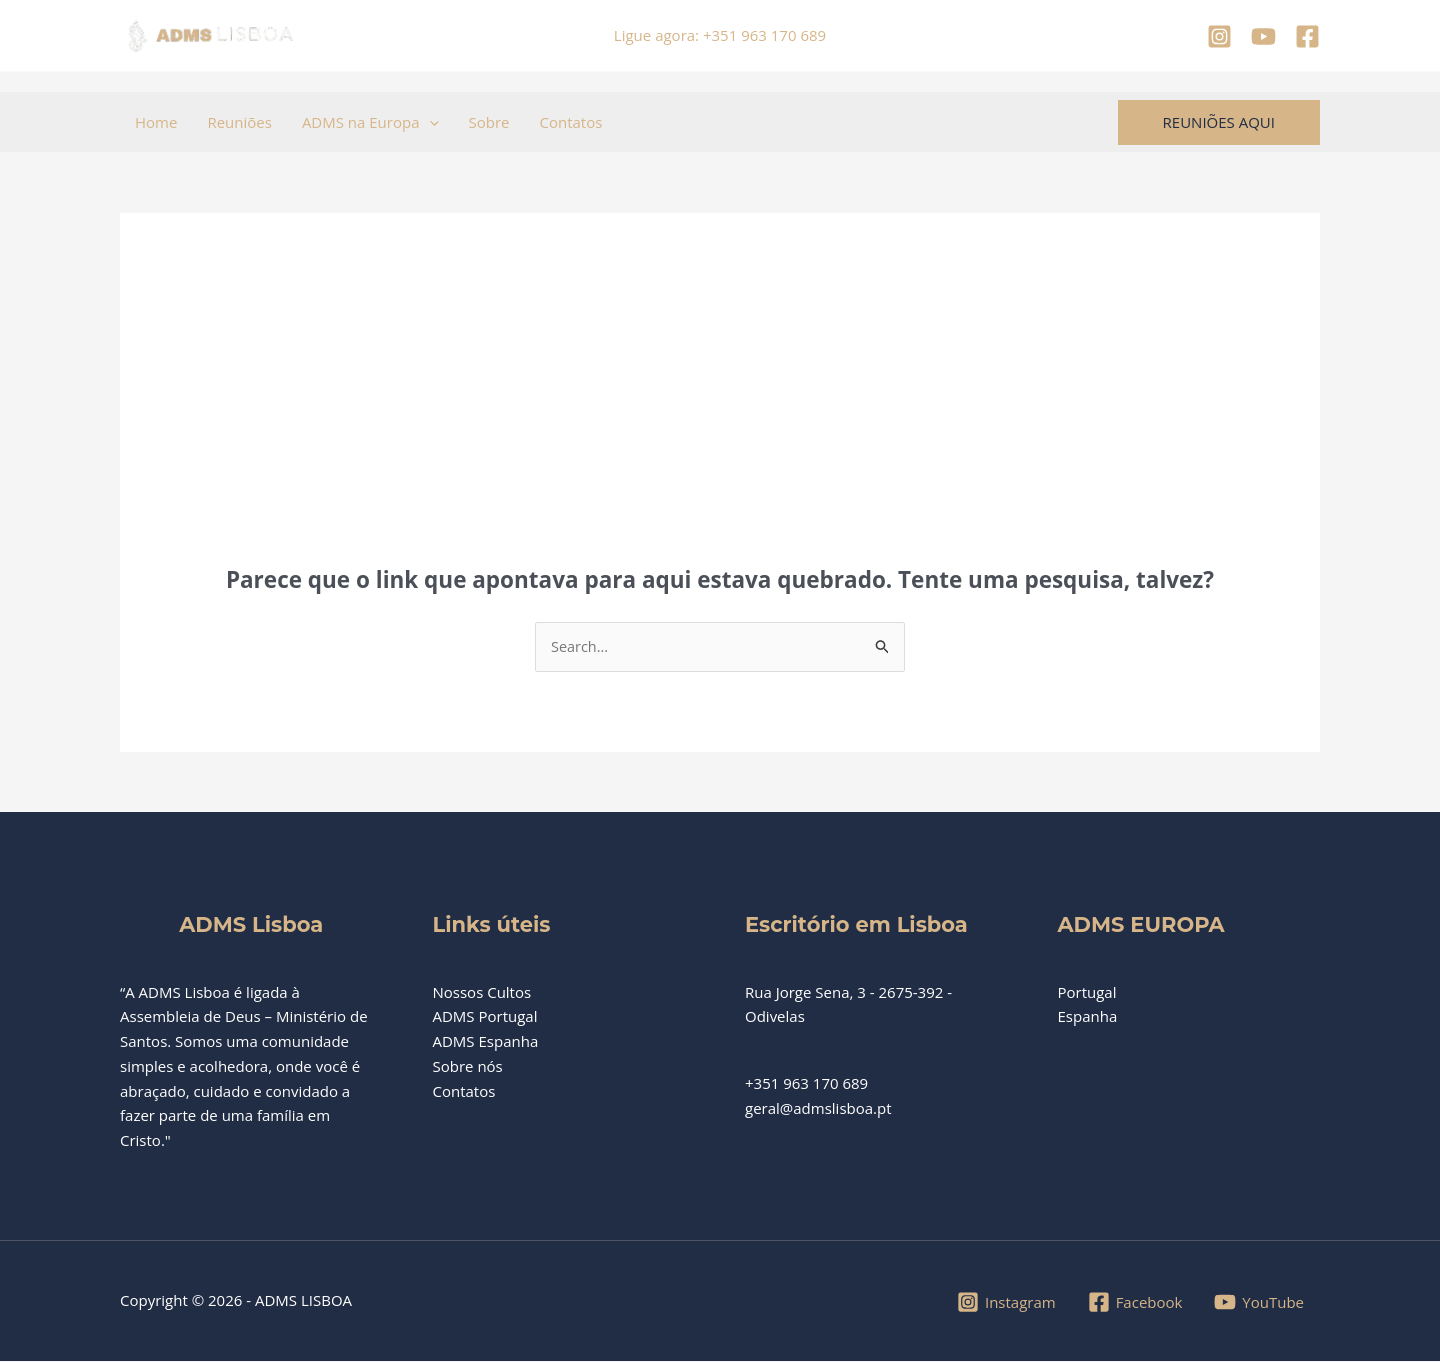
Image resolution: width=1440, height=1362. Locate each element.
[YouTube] (1263, 36)
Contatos (570, 122)
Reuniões (239, 122)
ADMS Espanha (486, 1042)
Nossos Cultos (482, 992)
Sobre (489, 122)
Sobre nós (468, 1067)
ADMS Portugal (485, 1017)
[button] (429, 122)
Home (156, 122)
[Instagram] (1219, 36)
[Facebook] (1307, 36)
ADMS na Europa (370, 122)
